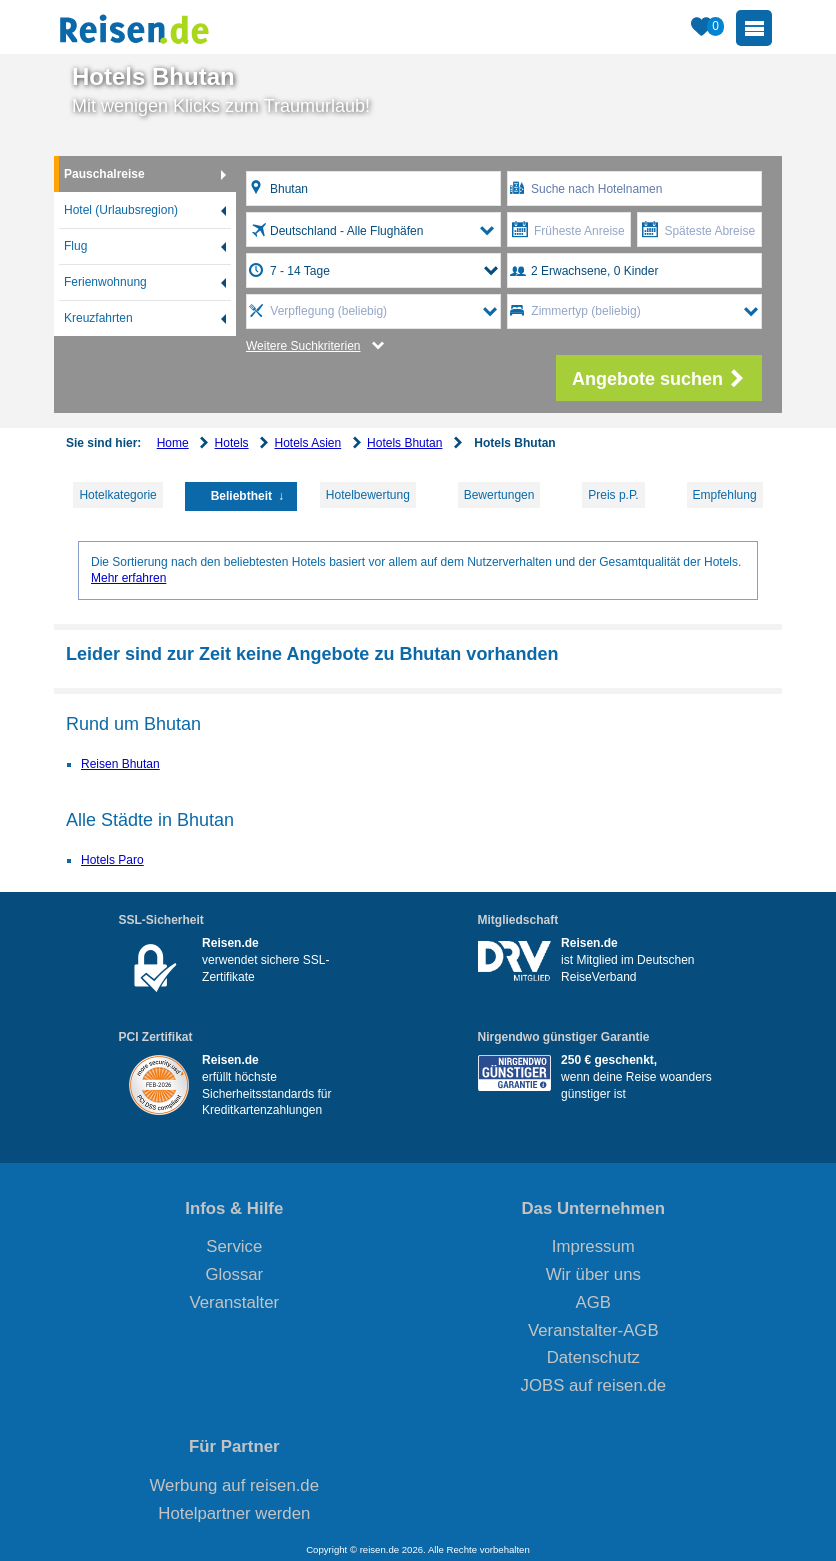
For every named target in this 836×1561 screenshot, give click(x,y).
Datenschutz (593, 1357)
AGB (593, 1302)
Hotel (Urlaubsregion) (121, 210)
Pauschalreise (104, 174)
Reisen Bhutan (120, 764)
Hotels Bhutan (404, 443)
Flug (75, 246)
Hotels (232, 443)
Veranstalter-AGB (593, 1330)
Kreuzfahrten (98, 318)
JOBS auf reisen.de (594, 1385)
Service (234, 1246)
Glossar (234, 1274)
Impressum (593, 1246)
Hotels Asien (307, 443)
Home (173, 443)
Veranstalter (235, 1302)
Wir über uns (593, 1274)
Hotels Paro (112, 860)
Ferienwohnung (105, 282)
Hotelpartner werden (234, 1513)
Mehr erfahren (128, 578)
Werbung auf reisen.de (234, 1485)
